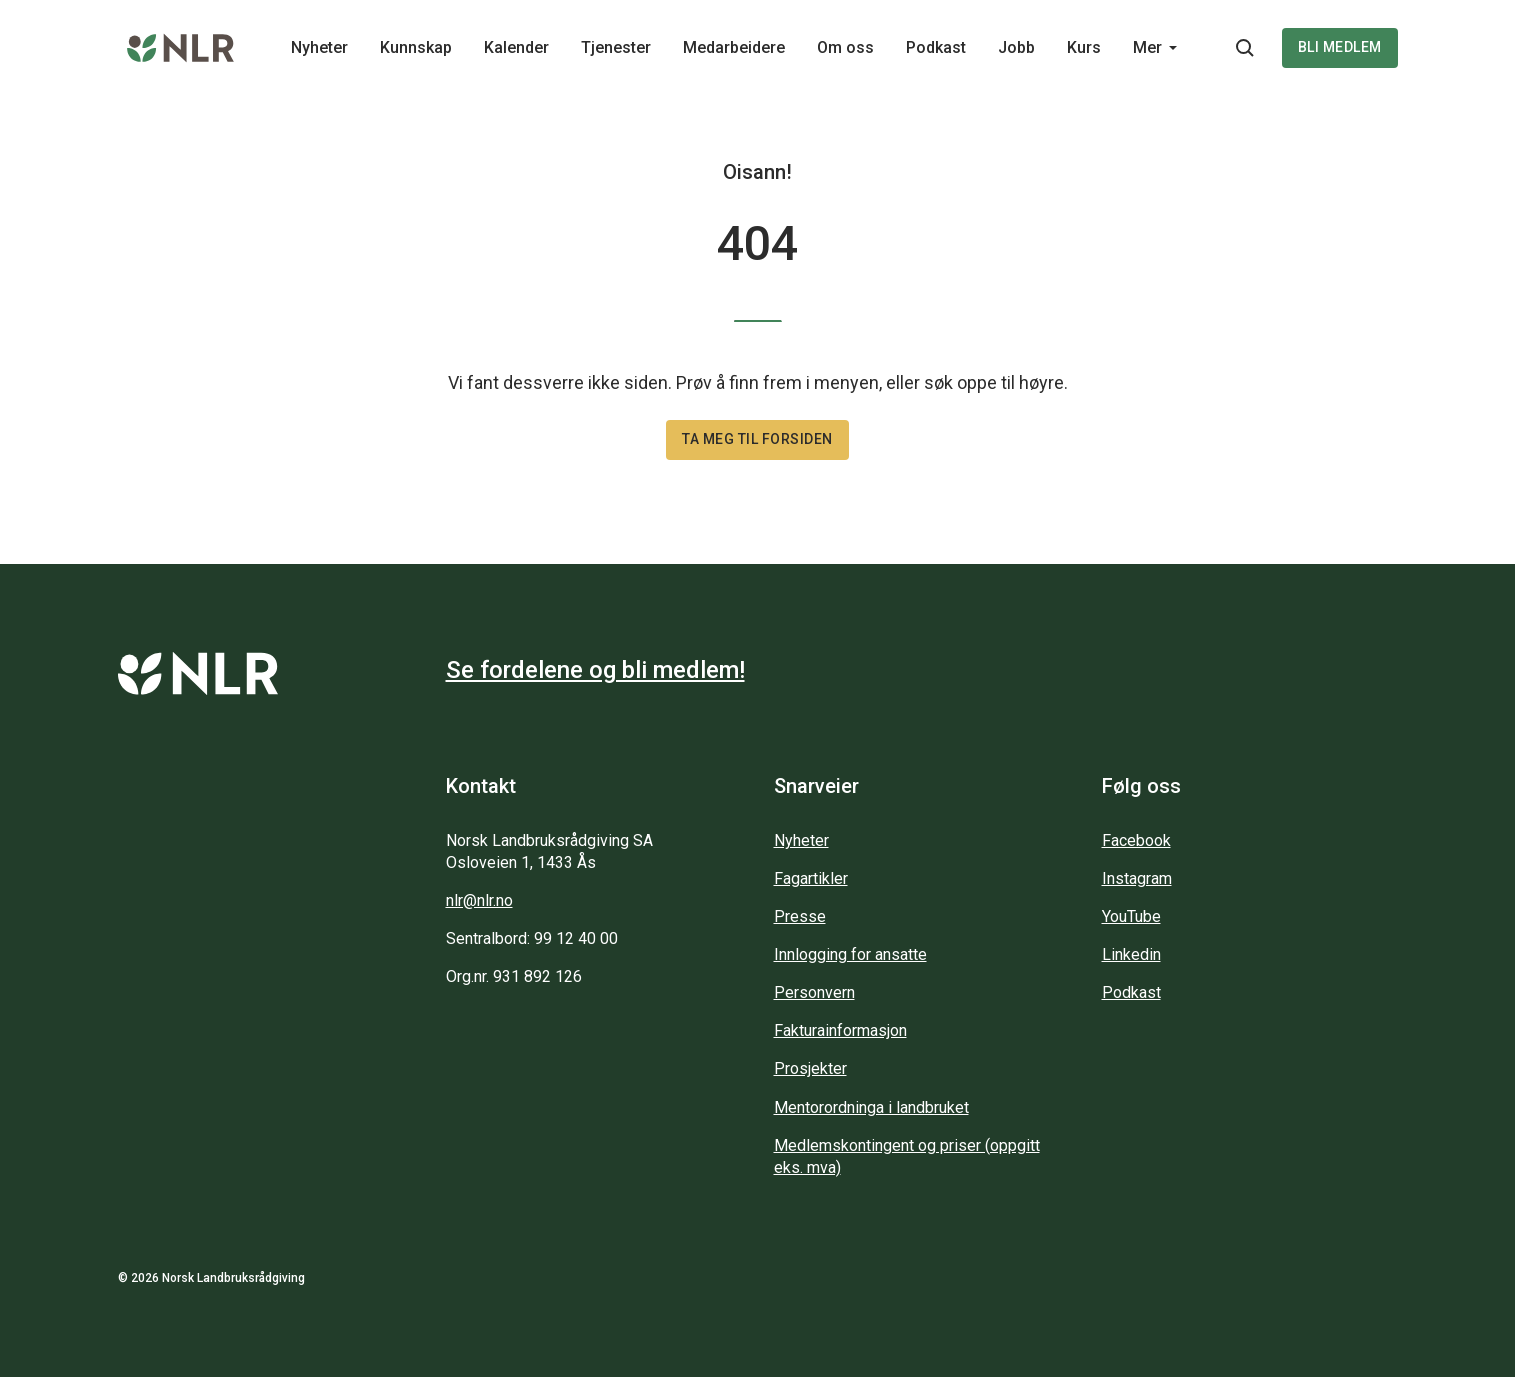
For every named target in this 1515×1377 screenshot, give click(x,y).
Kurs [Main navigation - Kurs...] (1084, 47)
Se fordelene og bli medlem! (595, 670)
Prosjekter (810, 1068)
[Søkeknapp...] (1245, 48)
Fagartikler (811, 878)
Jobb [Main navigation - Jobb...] (1016, 47)
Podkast (1131, 992)
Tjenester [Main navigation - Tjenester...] (616, 47)
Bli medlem (1340, 47)
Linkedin (1131, 954)
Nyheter (801, 840)
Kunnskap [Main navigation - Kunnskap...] (416, 47)
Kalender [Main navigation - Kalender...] (516, 47)
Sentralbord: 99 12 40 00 (532, 938)
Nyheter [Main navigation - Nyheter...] (319, 47)
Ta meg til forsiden (757, 439)
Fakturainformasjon (840, 1030)
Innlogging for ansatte (850, 954)
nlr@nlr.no (479, 900)
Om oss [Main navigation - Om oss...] (845, 47)
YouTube (1131, 916)
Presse (800, 916)
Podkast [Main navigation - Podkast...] (936, 47)
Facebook (1136, 840)
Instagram (1137, 878)
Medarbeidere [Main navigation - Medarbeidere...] (734, 47)
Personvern (814, 992)
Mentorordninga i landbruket (871, 1107)
